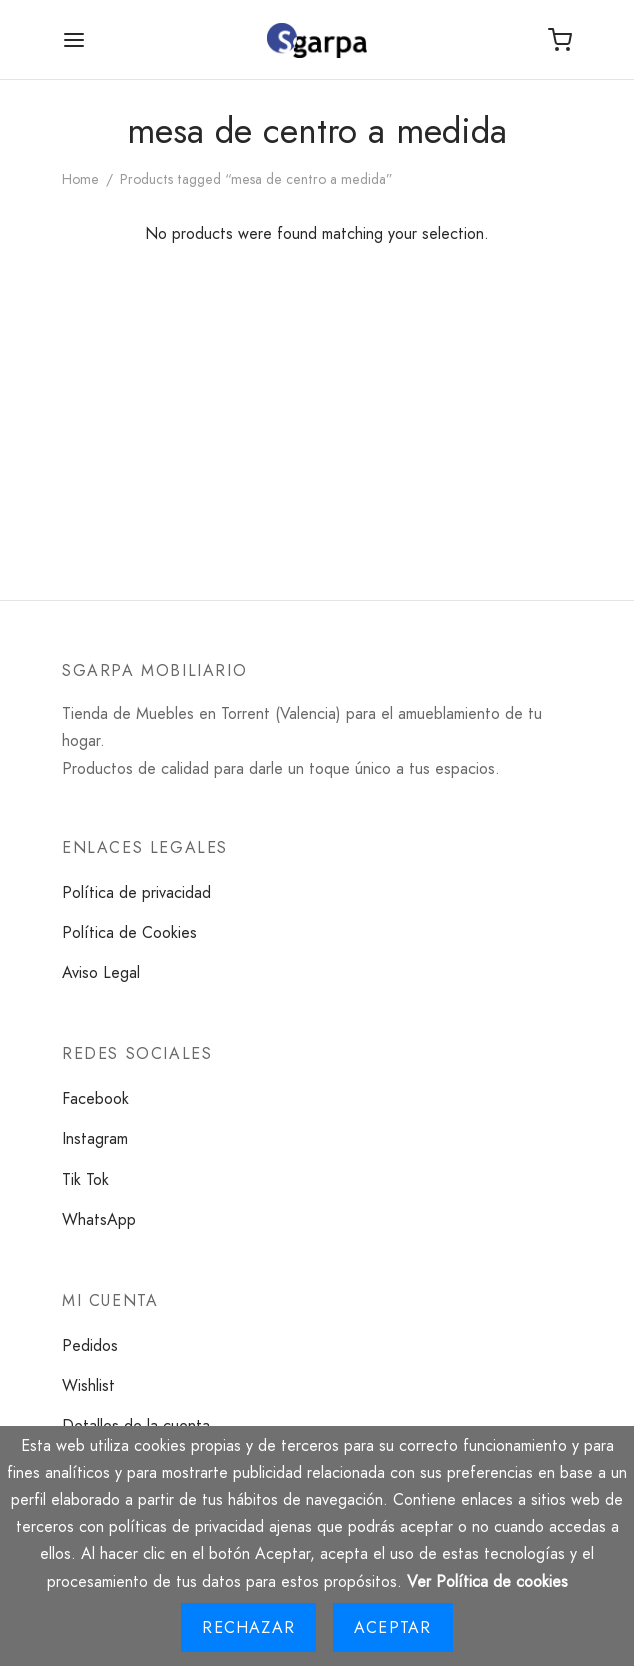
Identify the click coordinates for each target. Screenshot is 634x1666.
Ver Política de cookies (487, 1581)
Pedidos (90, 1345)
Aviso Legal (101, 972)
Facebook (95, 1098)
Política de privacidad (136, 892)
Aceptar (392, 1627)
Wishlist (88, 1385)
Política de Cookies (129, 932)
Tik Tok (85, 1179)
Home (80, 179)
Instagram (95, 1138)
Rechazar (248, 1627)
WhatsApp (99, 1219)
